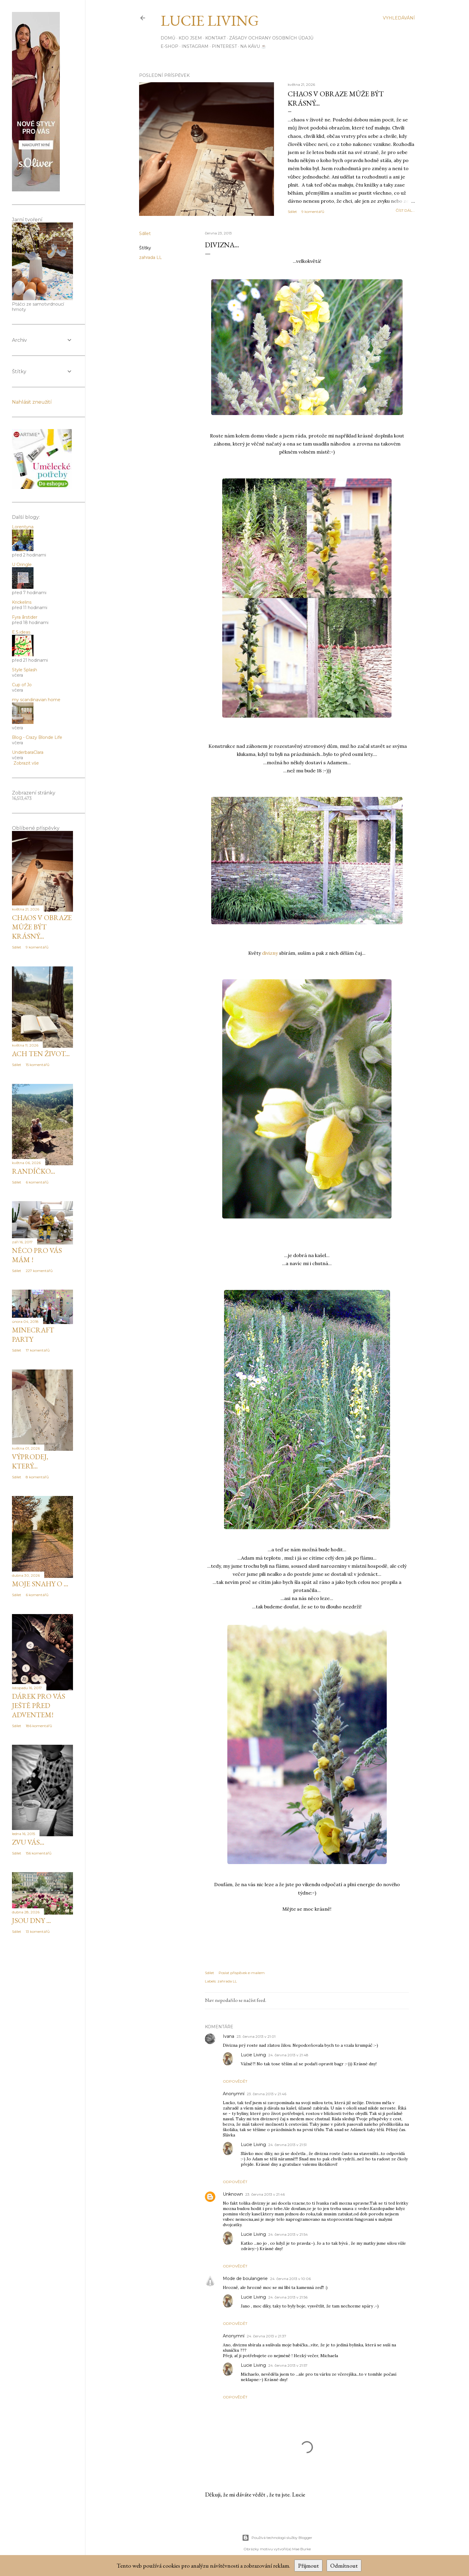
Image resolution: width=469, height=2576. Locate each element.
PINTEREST (224, 46)
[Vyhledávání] (399, 18)
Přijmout (308, 2565)
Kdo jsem (190, 38)
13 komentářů (38, 1931)
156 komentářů (38, 1853)
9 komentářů (313, 211)
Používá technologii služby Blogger (277, 2537)
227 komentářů (39, 1270)
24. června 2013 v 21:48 (288, 2055)
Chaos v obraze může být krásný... (42, 927)
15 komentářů (37, 1064)
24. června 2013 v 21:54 (288, 2234)
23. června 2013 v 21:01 (256, 2036)
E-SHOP (169, 46)
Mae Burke (301, 2549)
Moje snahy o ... (40, 1583)
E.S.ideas (21, 632)
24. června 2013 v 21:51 (287, 2144)
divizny (270, 953)
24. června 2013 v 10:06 (290, 2278)
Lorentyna (23, 527)
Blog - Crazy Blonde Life (37, 737)
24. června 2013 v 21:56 (287, 2297)
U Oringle (22, 564)
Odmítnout (344, 2565)
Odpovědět (235, 2081)
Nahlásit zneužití (32, 402)
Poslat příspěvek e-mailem (242, 1972)
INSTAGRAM (195, 46)
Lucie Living (210, 20)
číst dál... (405, 210)
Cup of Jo (22, 684)
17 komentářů (38, 1350)
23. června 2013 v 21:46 (266, 2094)
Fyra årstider (24, 617)
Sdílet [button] (292, 211)
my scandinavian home (36, 699)
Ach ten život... (41, 1053)
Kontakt (215, 38)
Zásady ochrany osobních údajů (271, 38)
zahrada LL (150, 257)
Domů (168, 38)
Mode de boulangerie (245, 2278)
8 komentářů (37, 1477)
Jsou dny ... (31, 1920)
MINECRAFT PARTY (33, 1334)
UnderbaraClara (27, 752)
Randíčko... (33, 1171)
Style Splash (24, 669)
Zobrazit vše (26, 763)
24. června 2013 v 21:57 (287, 2365)
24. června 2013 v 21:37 (266, 2336)
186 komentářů (39, 1726)
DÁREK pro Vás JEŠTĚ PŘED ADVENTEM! (38, 1705)
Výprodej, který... (30, 1461)
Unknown (233, 2194)
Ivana (228, 2036)
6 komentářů (37, 1182)
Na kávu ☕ (253, 46)
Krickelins (21, 602)
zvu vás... (28, 1842)
